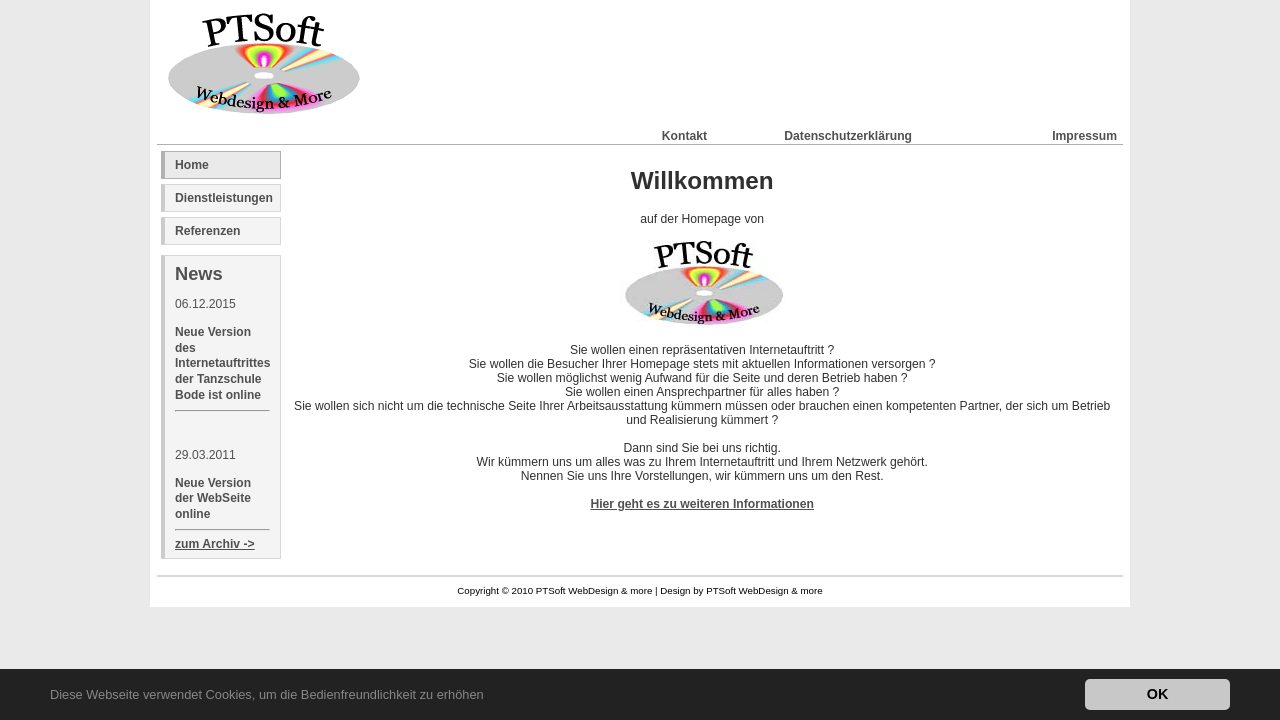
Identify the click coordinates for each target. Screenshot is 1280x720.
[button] (489, 696)
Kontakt (684, 134)
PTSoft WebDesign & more (764, 590)
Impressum (1084, 134)
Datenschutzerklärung (848, 134)
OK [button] (1158, 694)
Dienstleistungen (224, 198)
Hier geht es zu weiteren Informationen (702, 504)
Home (192, 165)
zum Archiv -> (215, 544)
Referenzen (208, 231)
